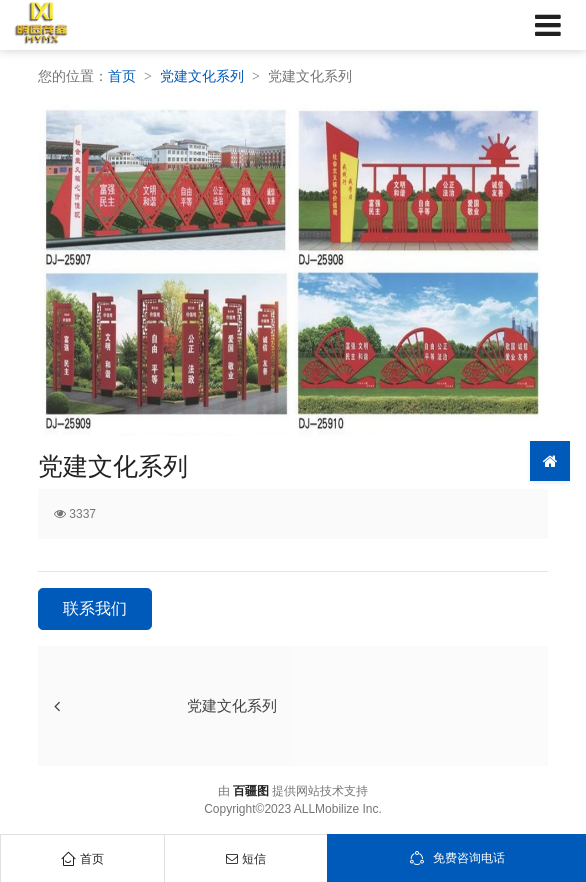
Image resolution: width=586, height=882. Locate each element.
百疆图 (251, 791)
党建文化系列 (202, 76)
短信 (246, 859)
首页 (82, 859)
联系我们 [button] (95, 608)
